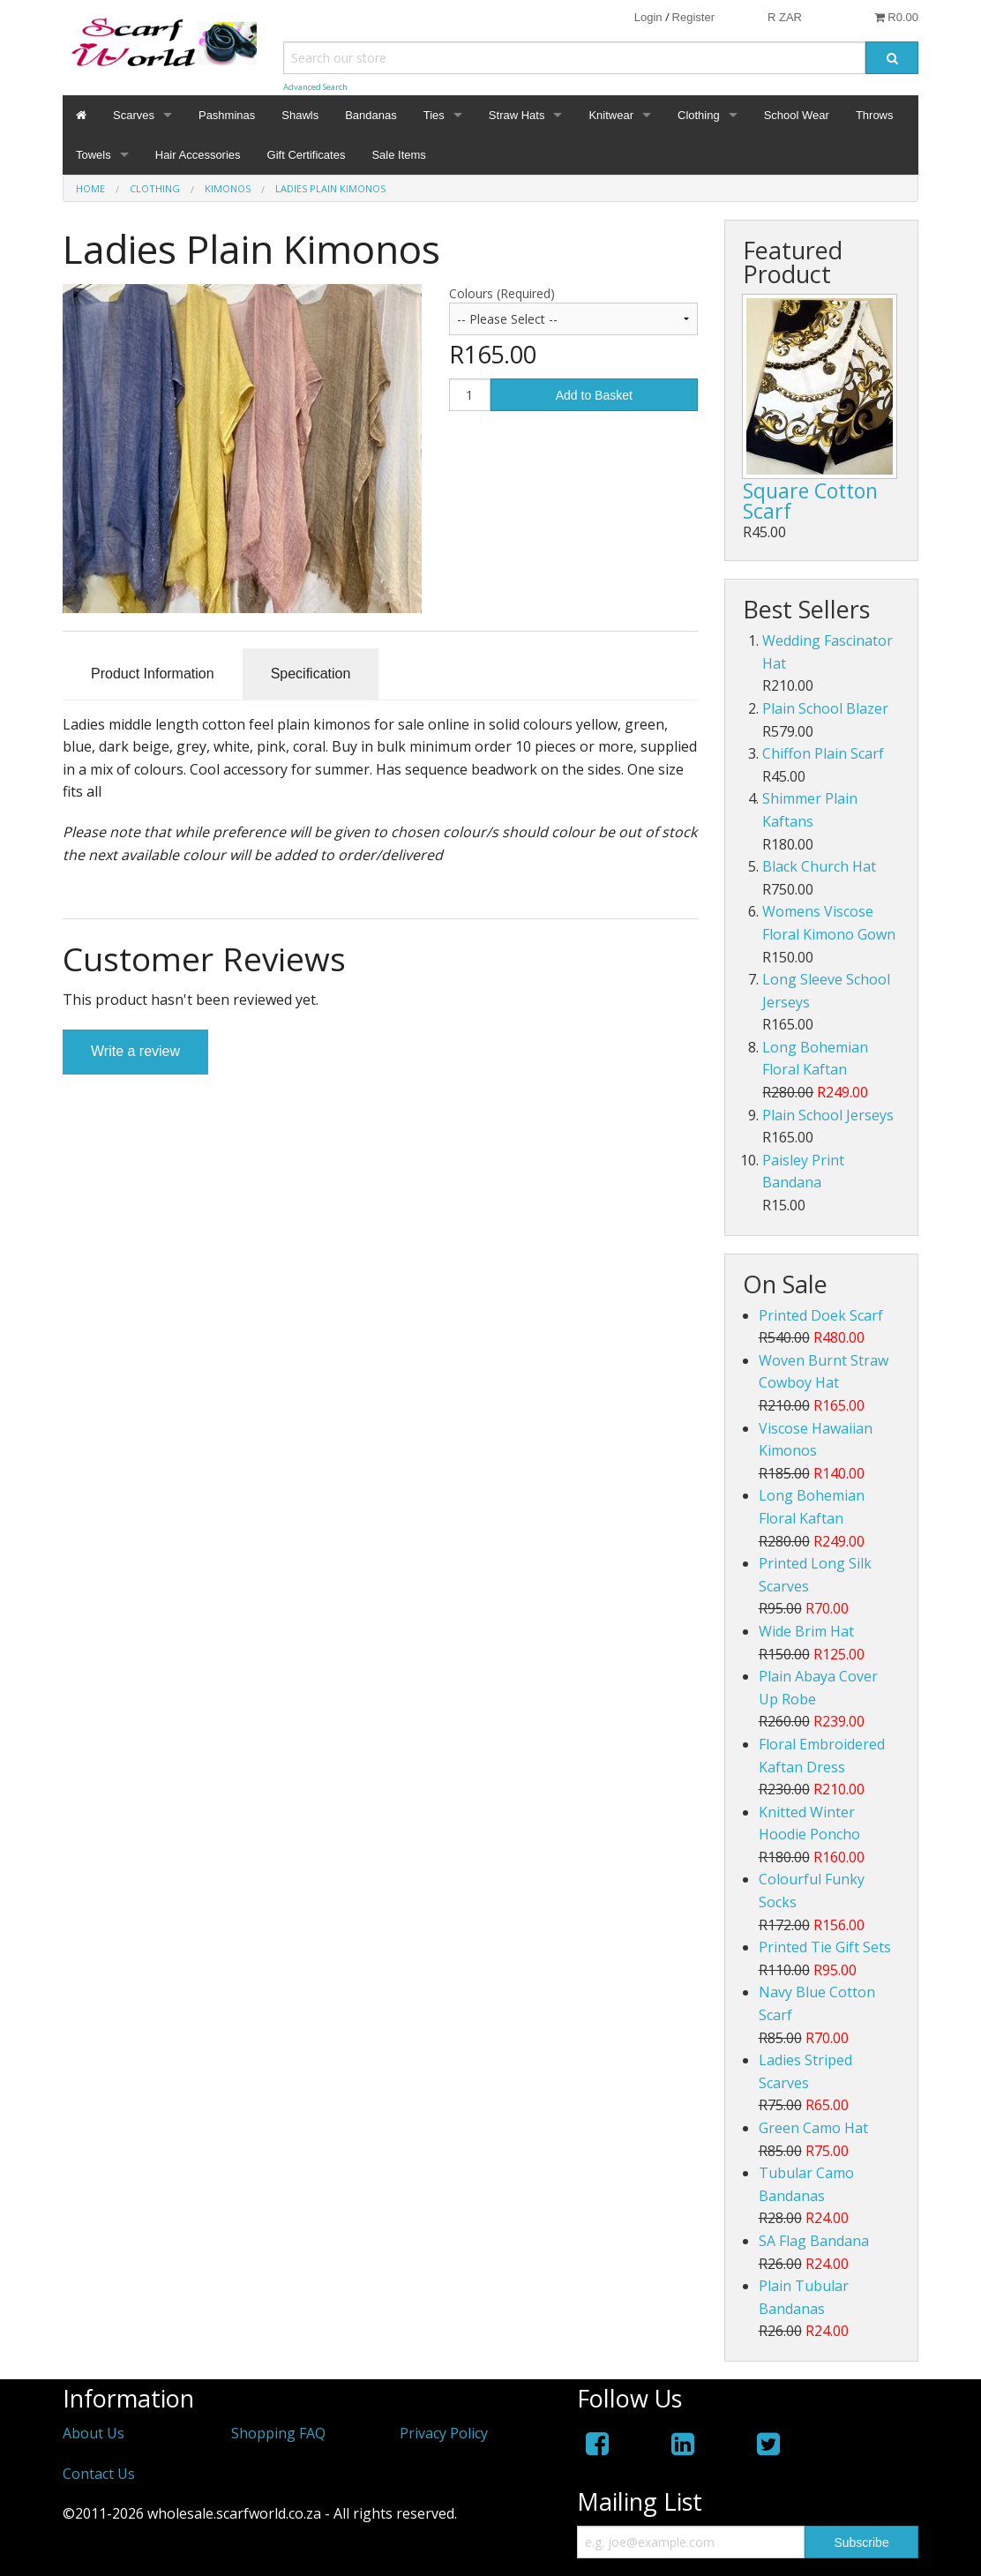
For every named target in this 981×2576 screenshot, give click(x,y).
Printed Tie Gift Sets (825, 1947)
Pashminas (226, 115)
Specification (311, 673)
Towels (93, 154)
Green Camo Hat (813, 2128)
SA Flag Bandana (814, 2240)
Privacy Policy (444, 2433)
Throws (875, 115)
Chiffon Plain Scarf (823, 753)
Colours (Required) (502, 293)
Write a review (135, 1051)
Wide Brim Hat (806, 1631)
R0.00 (896, 17)
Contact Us (99, 2473)
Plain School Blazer (825, 708)
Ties (434, 115)
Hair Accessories (198, 154)
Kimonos (228, 188)
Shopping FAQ (278, 2433)
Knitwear (610, 115)
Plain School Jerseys (828, 1115)
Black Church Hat (819, 866)
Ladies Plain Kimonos (330, 188)
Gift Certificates (306, 154)
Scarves (133, 115)
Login (648, 17)
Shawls (299, 115)
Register (693, 17)
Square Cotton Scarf (810, 500)
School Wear (796, 115)
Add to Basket (594, 395)
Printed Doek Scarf (821, 1315)
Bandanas (371, 115)
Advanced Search (315, 87)
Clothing (699, 115)
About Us (93, 2433)
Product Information (152, 673)
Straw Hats (517, 115)
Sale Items (398, 154)
